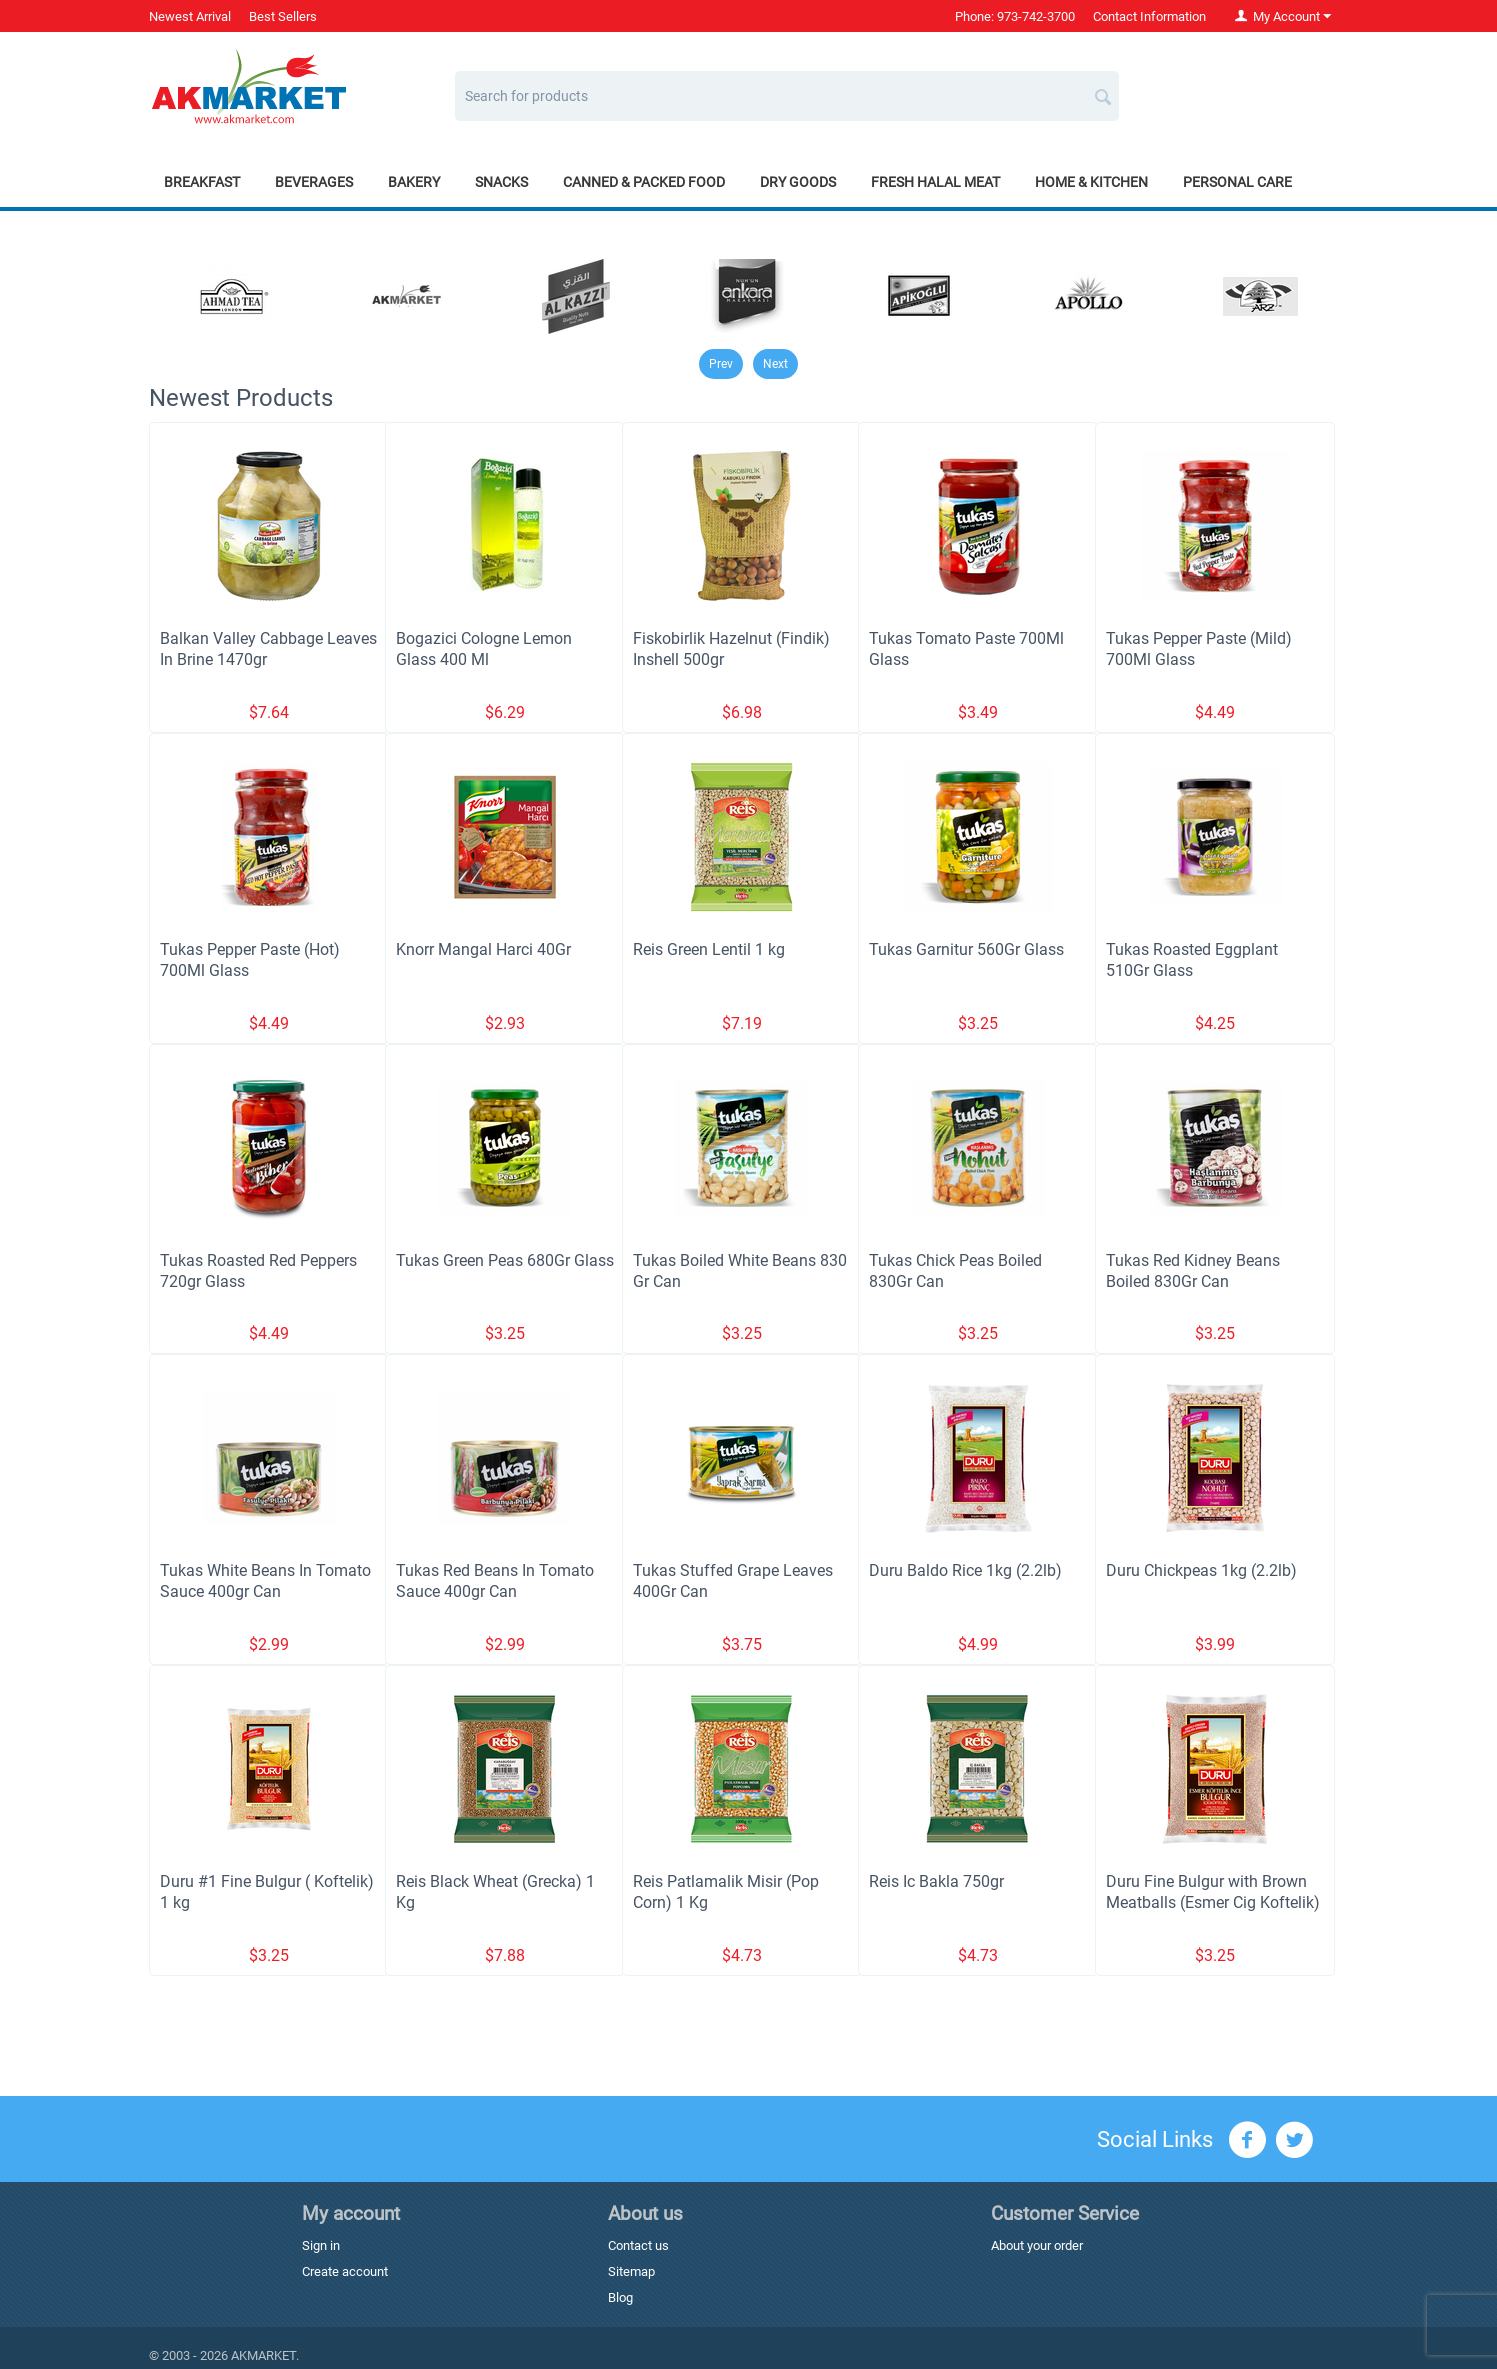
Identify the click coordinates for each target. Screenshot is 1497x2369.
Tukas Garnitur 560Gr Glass (966, 949)
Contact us (638, 2245)
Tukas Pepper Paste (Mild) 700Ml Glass (1199, 649)
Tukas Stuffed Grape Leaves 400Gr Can (733, 1581)
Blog (620, 2297)
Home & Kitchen (1091, 182)
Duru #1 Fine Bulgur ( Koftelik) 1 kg (267, 1892)
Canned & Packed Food (644, 182)
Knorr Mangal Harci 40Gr (483, 949)
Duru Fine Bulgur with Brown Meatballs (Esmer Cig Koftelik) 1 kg (1213, 1902)
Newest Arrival (190, 16)
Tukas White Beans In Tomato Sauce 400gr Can (265, 1581)
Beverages (314, 182)
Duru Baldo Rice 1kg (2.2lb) (965, 1570)
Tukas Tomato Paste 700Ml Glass (966, 649)
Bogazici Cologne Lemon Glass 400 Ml (484, 649)
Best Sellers (283, 16)
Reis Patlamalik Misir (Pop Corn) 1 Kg (726, 1892)
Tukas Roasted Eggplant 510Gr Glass (1192, 960)
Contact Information (1149, 16)
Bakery (414, 182)
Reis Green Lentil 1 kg (709, 949)
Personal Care (1237, 182)
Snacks (501, 182)
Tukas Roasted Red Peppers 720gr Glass (258, 1271)
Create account (345, 2271)
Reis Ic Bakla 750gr (936, 1881)
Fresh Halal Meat (935, 182)
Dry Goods (798, 182)
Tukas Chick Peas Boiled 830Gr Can (955, 1271)
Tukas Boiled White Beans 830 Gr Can (740, 1271)
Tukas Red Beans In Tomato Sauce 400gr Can (495, 1581)
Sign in (321, 2245)
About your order (1037, 2245)
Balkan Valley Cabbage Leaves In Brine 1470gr (268, 649)
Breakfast (202, 182)
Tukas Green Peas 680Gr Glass (505, 1260)
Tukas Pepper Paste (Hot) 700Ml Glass (250, 960)
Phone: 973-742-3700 (1015, 16)
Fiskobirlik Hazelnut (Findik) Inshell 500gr (731, 649)
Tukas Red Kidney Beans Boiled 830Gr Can (1193, 1271)
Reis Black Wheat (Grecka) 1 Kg (495, 1892)
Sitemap (631, 2271)
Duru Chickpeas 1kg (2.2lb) (1201, 1570)
